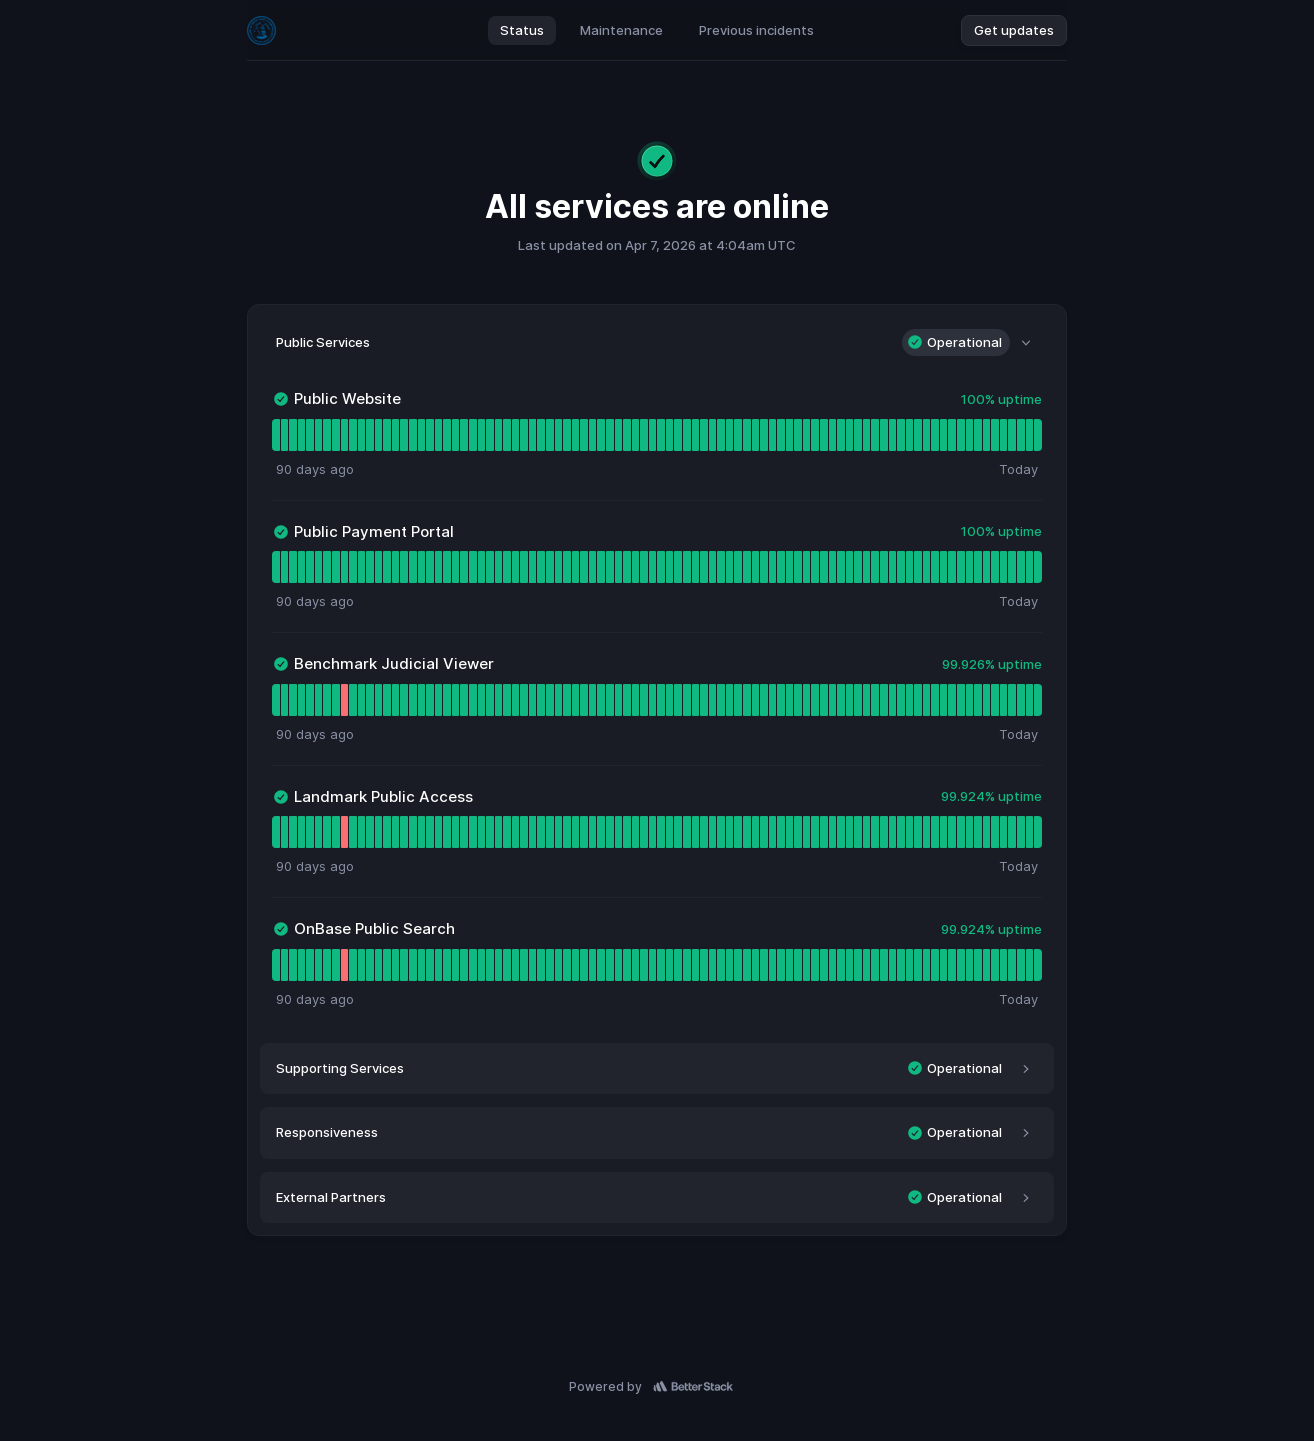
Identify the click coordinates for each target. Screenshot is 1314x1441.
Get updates (1014, 30)
